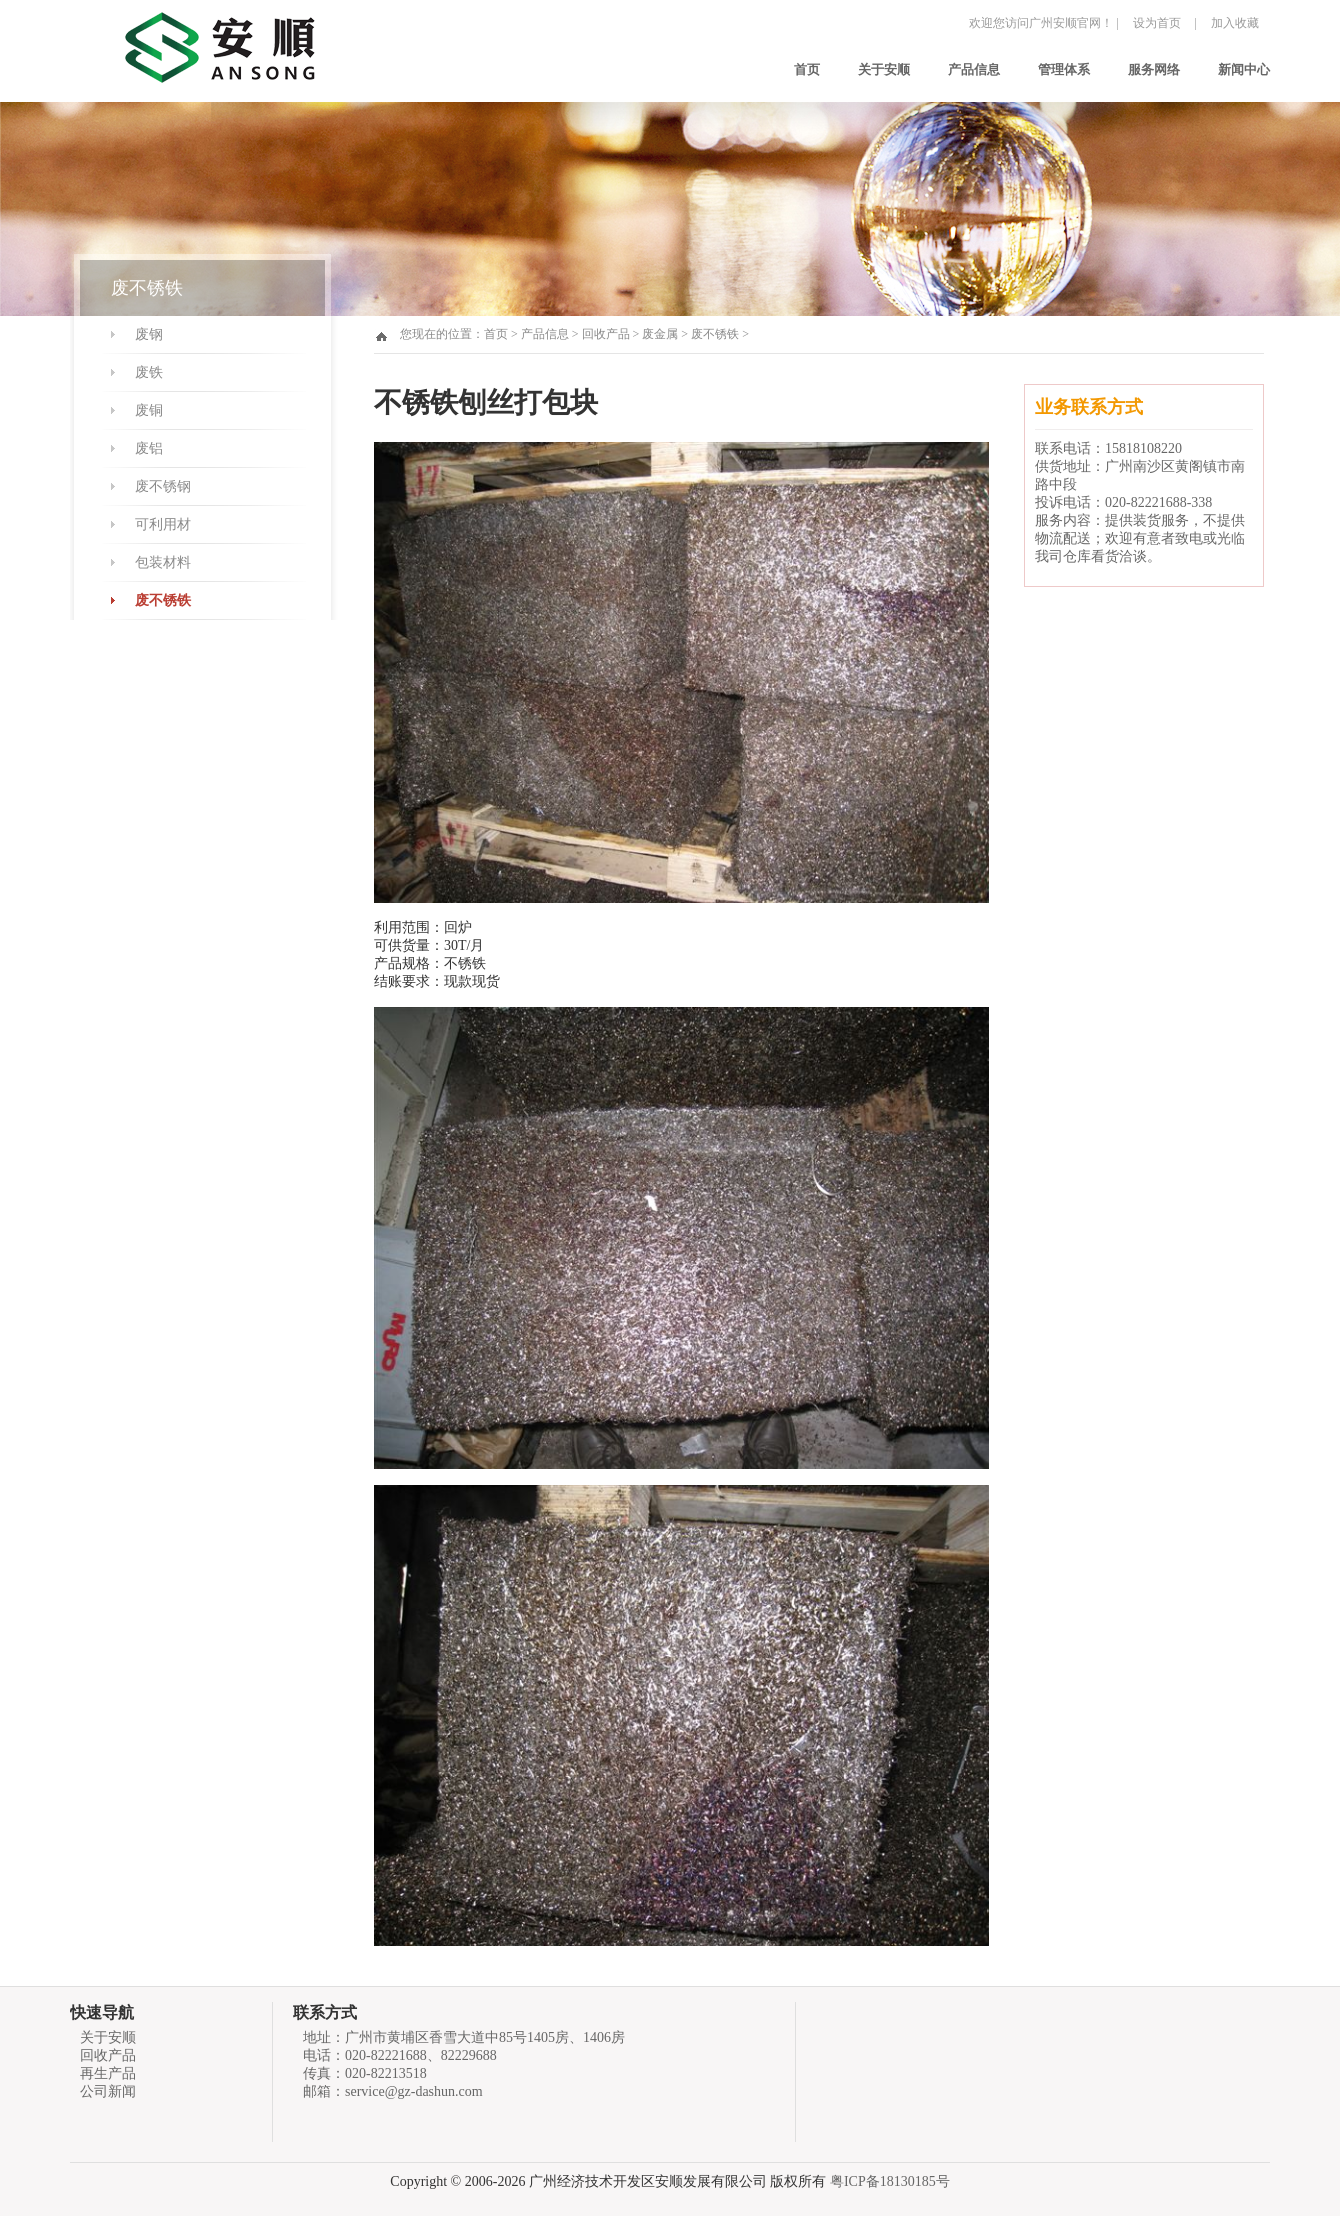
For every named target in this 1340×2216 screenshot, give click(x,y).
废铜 (149, 410)
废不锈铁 (163, 600)
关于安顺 (884, 69)
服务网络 (1154, 69)
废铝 (149, 448)
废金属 (660, 334)
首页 (807, 69)
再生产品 (108, 2073)
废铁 (149, 372)
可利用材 (163, 524)
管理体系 (1064, 69)
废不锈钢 (163, 486)
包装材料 (163, 562)
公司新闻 (108, 2091)
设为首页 (1157, 23)
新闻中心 (1244, 69)
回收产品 (606, 334)
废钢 (149, 334)
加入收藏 (1235, 23)
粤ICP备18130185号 (890, 2181)
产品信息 (974, 69)
